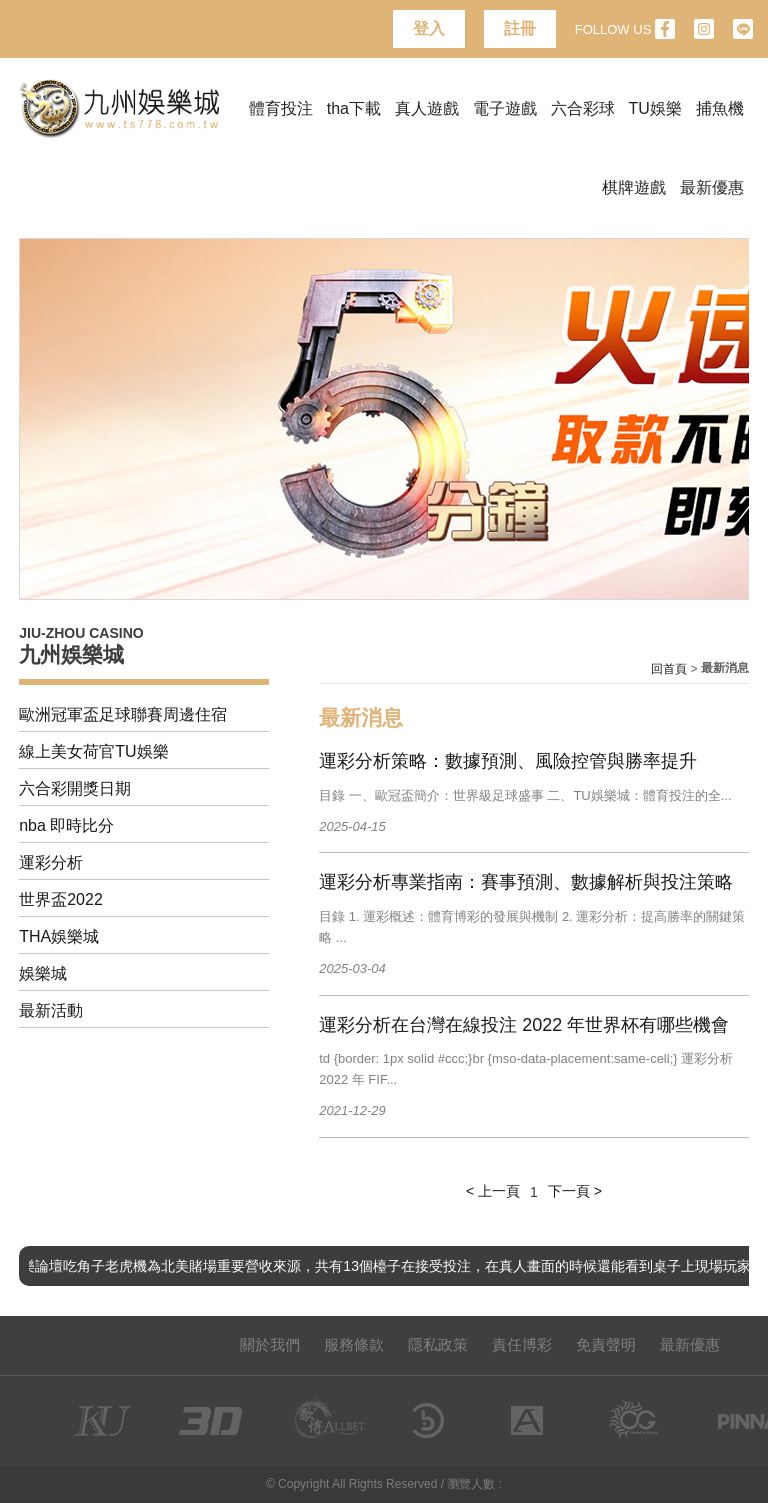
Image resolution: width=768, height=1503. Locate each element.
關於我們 (270, 1344)
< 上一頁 (493, 1191)
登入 (429, 28)
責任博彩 (522, 1344)
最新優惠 (712, 187)
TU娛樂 (655, 108)
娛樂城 (43, 973)
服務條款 (354, 1344)
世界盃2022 (61, 899)
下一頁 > (575, 1191)
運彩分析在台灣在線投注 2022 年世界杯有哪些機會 (524, 1025)
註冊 (520, 28)
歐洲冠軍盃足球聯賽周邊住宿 (123, 714)
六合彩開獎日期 (75, 788)
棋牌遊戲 (634, 187)
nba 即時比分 (66, 825)
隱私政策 (438, 1344)
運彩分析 (51, 862)
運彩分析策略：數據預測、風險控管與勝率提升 (508, 761)
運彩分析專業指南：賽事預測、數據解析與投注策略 (526, 882)
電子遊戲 (505, 108)
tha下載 (354, 108)
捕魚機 (720, 108)
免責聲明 (606, 1344)
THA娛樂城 (59, 936)
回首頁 (669, 669)
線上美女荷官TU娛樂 (93, 751)
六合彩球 (583, 108)
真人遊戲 (427, 108)
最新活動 (51, 1010)
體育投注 (281, 108)
